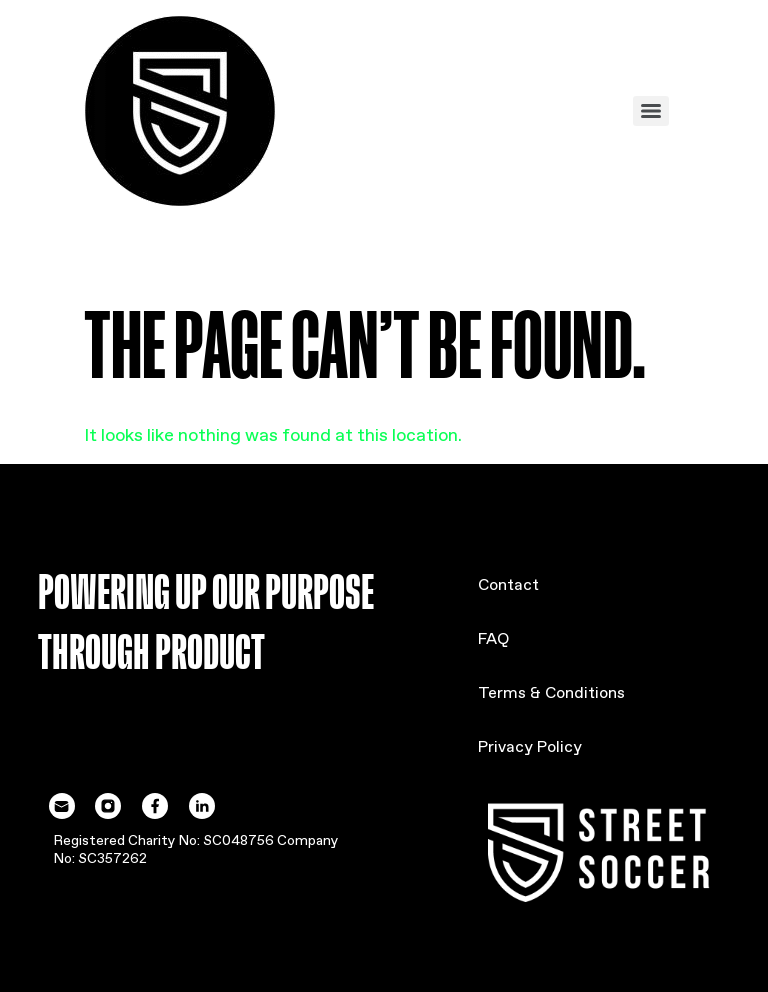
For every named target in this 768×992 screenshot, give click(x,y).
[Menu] (651, 111)
